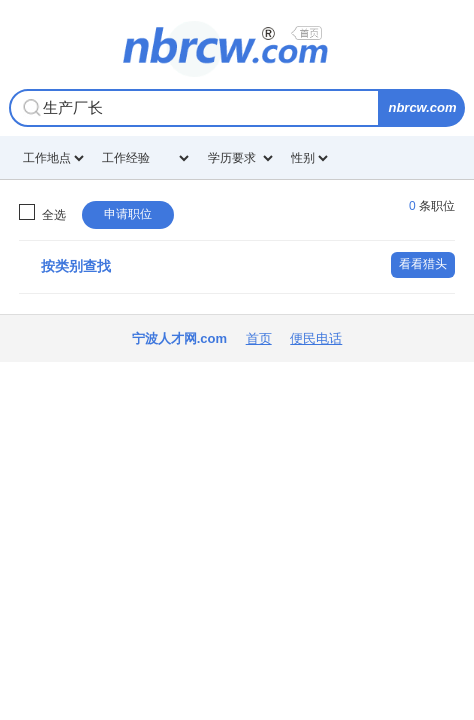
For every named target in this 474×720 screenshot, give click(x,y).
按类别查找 (76, 266)
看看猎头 (423, 264)
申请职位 (128, 214)
